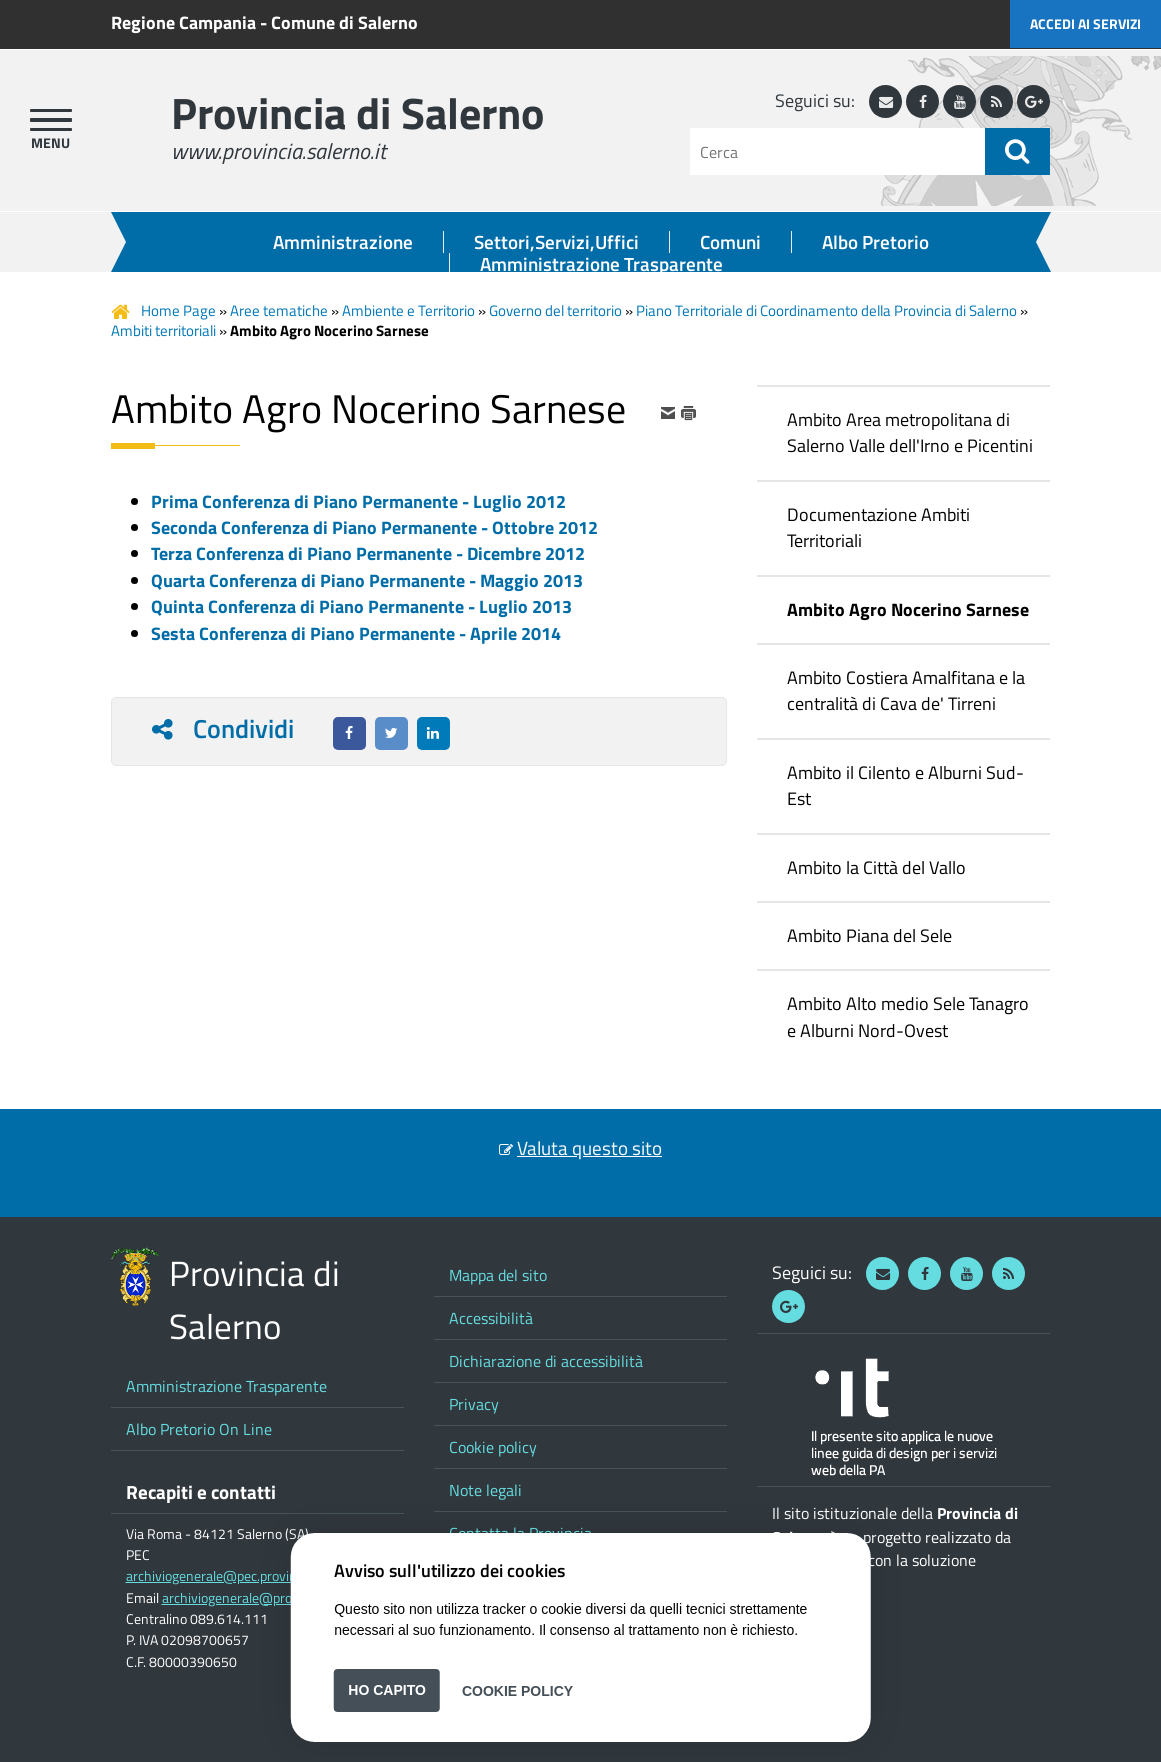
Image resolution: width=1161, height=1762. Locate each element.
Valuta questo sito (589, 1148)
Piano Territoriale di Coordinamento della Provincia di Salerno (826, 310)
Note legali (485, 1490)
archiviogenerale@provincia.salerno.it (273, 1598)
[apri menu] (51, 120)
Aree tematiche (279, 310)
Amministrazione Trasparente (601, 264)
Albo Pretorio (875, 242)
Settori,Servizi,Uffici (556, 242)
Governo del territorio (555, 310)
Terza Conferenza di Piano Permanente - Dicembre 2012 (368, 553)
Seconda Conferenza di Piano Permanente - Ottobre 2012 (374, 527)
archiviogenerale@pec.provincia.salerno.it (248, 1576)
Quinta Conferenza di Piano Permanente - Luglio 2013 (361, 606)
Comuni (730, 242)
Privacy (474, 1404)
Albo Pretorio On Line (199, 1429)
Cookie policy (493, 1447)
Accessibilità (491, 1318)
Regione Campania (183, 22)
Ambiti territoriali (163, 330)
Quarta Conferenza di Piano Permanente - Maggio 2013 (367, 580)
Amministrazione (343, 242)
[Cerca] (837, 151)
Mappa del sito (498, 1275)
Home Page (178, 310)
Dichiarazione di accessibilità (546, 1361)
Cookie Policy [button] (517, 1690)
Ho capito (387, 1690)
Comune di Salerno (344, 22)
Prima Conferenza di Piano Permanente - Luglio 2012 (358, 501)
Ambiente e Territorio (408, 310)
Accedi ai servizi (1085, 23)
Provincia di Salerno (357, 112)
